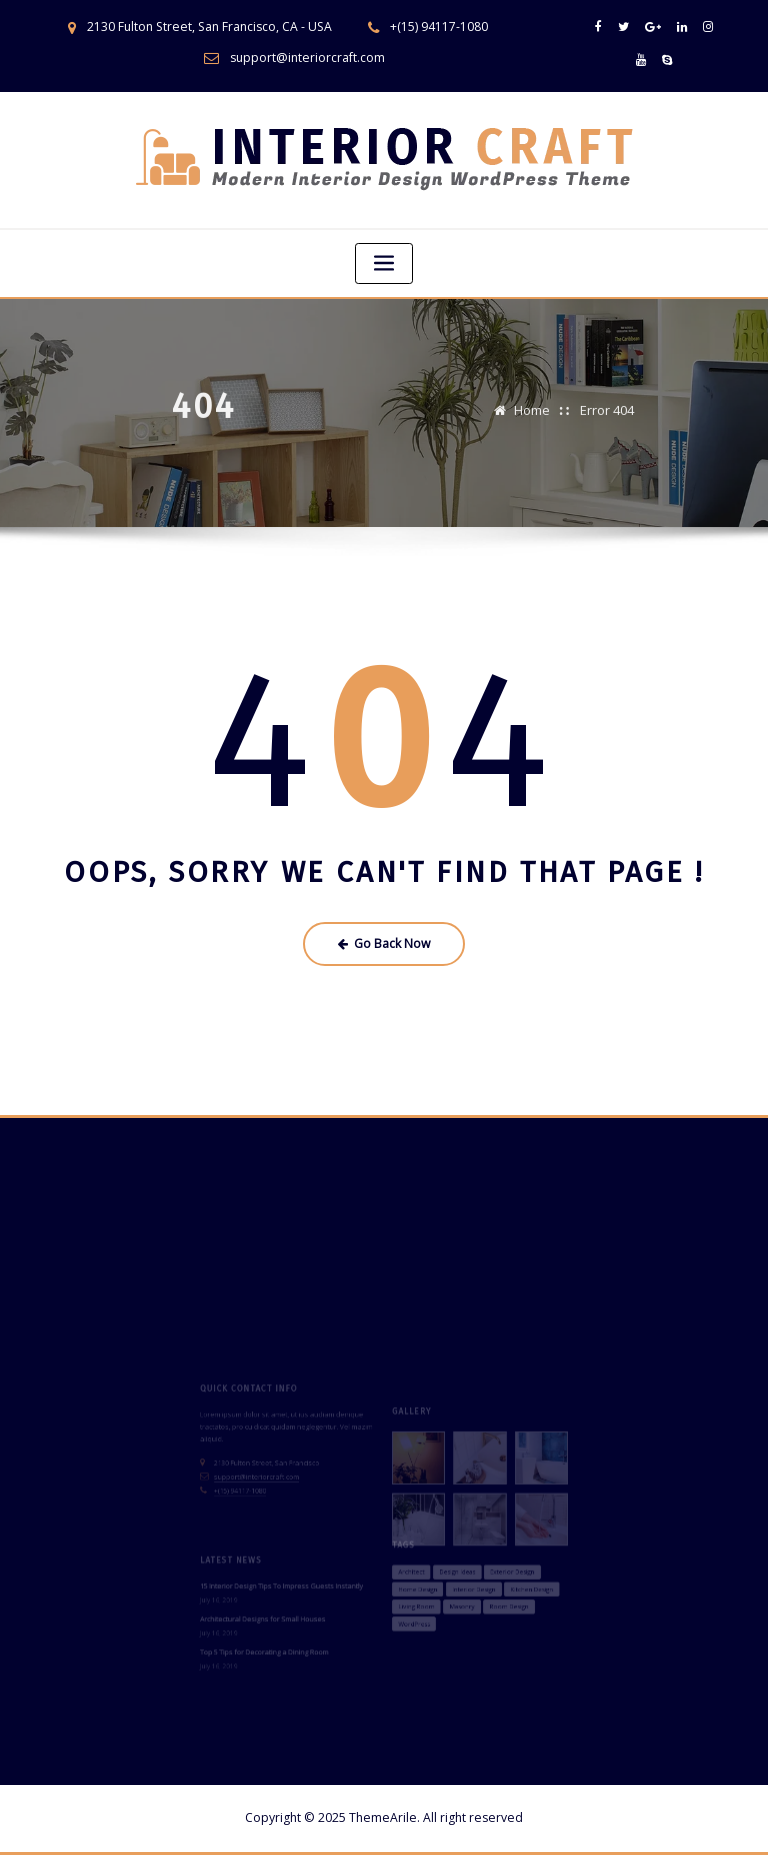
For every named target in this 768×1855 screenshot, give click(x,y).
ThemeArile (383, 1817)
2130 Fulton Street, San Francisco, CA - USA (209, 26)
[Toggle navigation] (384, 263)
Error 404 (607, 401)
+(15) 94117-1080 (439, 26)
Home (532, 401)
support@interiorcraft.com (307, 57)
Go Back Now (384, 943)
